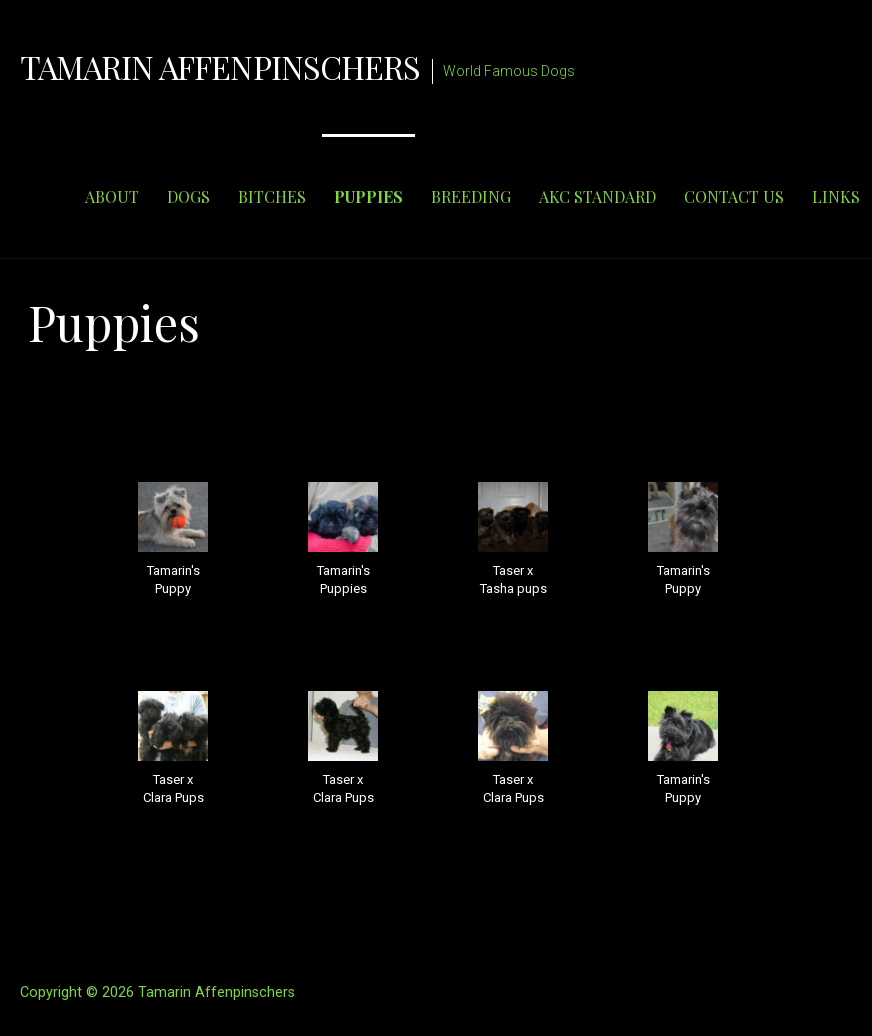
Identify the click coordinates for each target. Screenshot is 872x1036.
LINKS (836, 196)
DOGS (188, 196)
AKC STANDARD (597, 196)
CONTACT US (734, 196)
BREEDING (471, 196)
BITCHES (272, 196)
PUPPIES (368, 196)
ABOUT (112, 196)
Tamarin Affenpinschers (220, 66)
